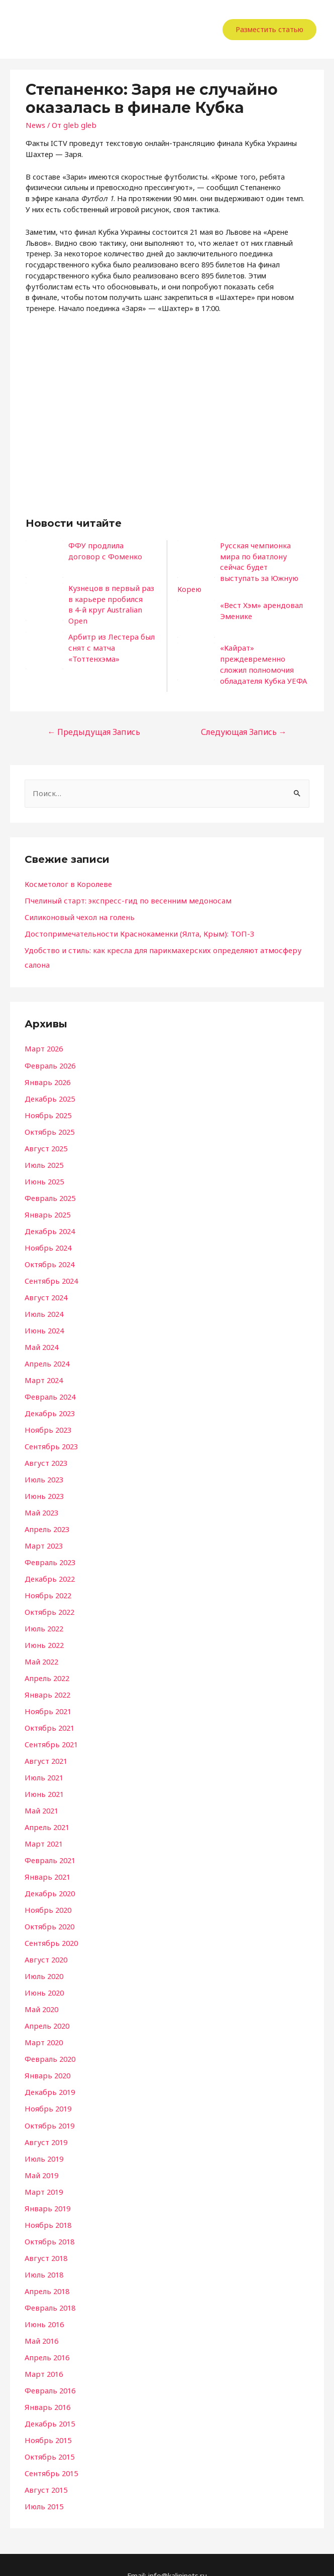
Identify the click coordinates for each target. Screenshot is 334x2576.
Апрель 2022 (46, 1662)
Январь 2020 (46, 2057)
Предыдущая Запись (92, 719)
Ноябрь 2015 (47, 2419)
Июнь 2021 (43, 1777)
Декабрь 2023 (49, 1398)
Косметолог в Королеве (66, 872)
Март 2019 (43, 2172)
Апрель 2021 (46, 1810)
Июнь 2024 (43, 1316)
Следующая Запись (245, 719)
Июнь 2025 (43, 1168)
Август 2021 (45, 1744)
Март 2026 (43, 1036)
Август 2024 (45, 1283)
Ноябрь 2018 (47, 2205)
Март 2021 (43, 1827)
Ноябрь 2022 (47, 1580)
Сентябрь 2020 (50, 1925)
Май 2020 (41, 1991)
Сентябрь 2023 (50, 1431)
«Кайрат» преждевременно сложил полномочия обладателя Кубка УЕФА (263, 653)
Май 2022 (41, 1645)
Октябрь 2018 (49, 2222)
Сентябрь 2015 (50, 2452)
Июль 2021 (43, 1761)
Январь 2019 (46, 2189)
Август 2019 (45, 2123)
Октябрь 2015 (49, 2436)
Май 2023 (41, 1497)
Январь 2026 (46, 1069)
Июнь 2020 (43, 1974)
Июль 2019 (43, 2140)
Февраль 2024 (49, 1382)
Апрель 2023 (46, 1513)
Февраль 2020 (49, 2041)
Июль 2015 (43, 2485)
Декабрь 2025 (49, 1086)
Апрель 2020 (46, 2008)
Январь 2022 (46, 1678)
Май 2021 (41, 1793)
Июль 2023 (43, 1464)
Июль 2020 (43, 1958)
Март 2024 (43, 1365)
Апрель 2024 (46, 1349)
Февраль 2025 (49, 1184)
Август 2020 (45, 1942)
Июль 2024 (43, 1299)
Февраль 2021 (49, 1843)
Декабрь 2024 (49, 1217)
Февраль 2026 (49, 1052)
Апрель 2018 (46, 2271)
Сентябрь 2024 (50, 1267)
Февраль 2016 (49, 2370)
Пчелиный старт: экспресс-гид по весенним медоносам (121, 888)
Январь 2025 (46, 1200)
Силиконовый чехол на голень (77, 904)
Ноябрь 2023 (47, 1415)
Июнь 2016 (43, 2304)
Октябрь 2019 (49, 2106)
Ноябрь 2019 (47, 2090)
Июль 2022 (43, 1612)
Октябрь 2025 (49, 1118)
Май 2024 (41, 1332)
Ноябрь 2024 (47, 1234)
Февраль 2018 (49, 2288)
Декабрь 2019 (49, 2073)
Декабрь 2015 (49, 2403)
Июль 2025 (43, 1151)
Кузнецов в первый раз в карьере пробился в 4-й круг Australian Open (110, 599)
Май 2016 (41, 2321)
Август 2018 (45, 2238)
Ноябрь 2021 (47, 1695)
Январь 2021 (46, 1860)
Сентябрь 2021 (50, 1728)
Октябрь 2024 (49, 1250)
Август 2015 (45, 2469)
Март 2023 (43, 1530)
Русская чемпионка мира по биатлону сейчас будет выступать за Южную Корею (263, 561)
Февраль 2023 (49, 1547)
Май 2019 (41, 2156)
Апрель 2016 (46, 2337)
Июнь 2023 (43, 1481)
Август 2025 (45, 1135)
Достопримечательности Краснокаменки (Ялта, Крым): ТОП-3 (133, 921)
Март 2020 (43, 2024)
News (35, 125)
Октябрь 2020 (49, 1909)
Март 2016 (43, 2353)
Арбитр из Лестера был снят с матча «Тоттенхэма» (109, 641)
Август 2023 (45, 1448)
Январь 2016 (46, 2386)
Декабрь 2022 (49, 1563)
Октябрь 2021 (49, 1711)
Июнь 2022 (43, 1629)
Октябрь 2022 (49, 1596)
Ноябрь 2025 (47, 1102)
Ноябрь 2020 (47, 1892)
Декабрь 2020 (49, 1876)
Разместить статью (269, 29)
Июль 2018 (43, 2254)
